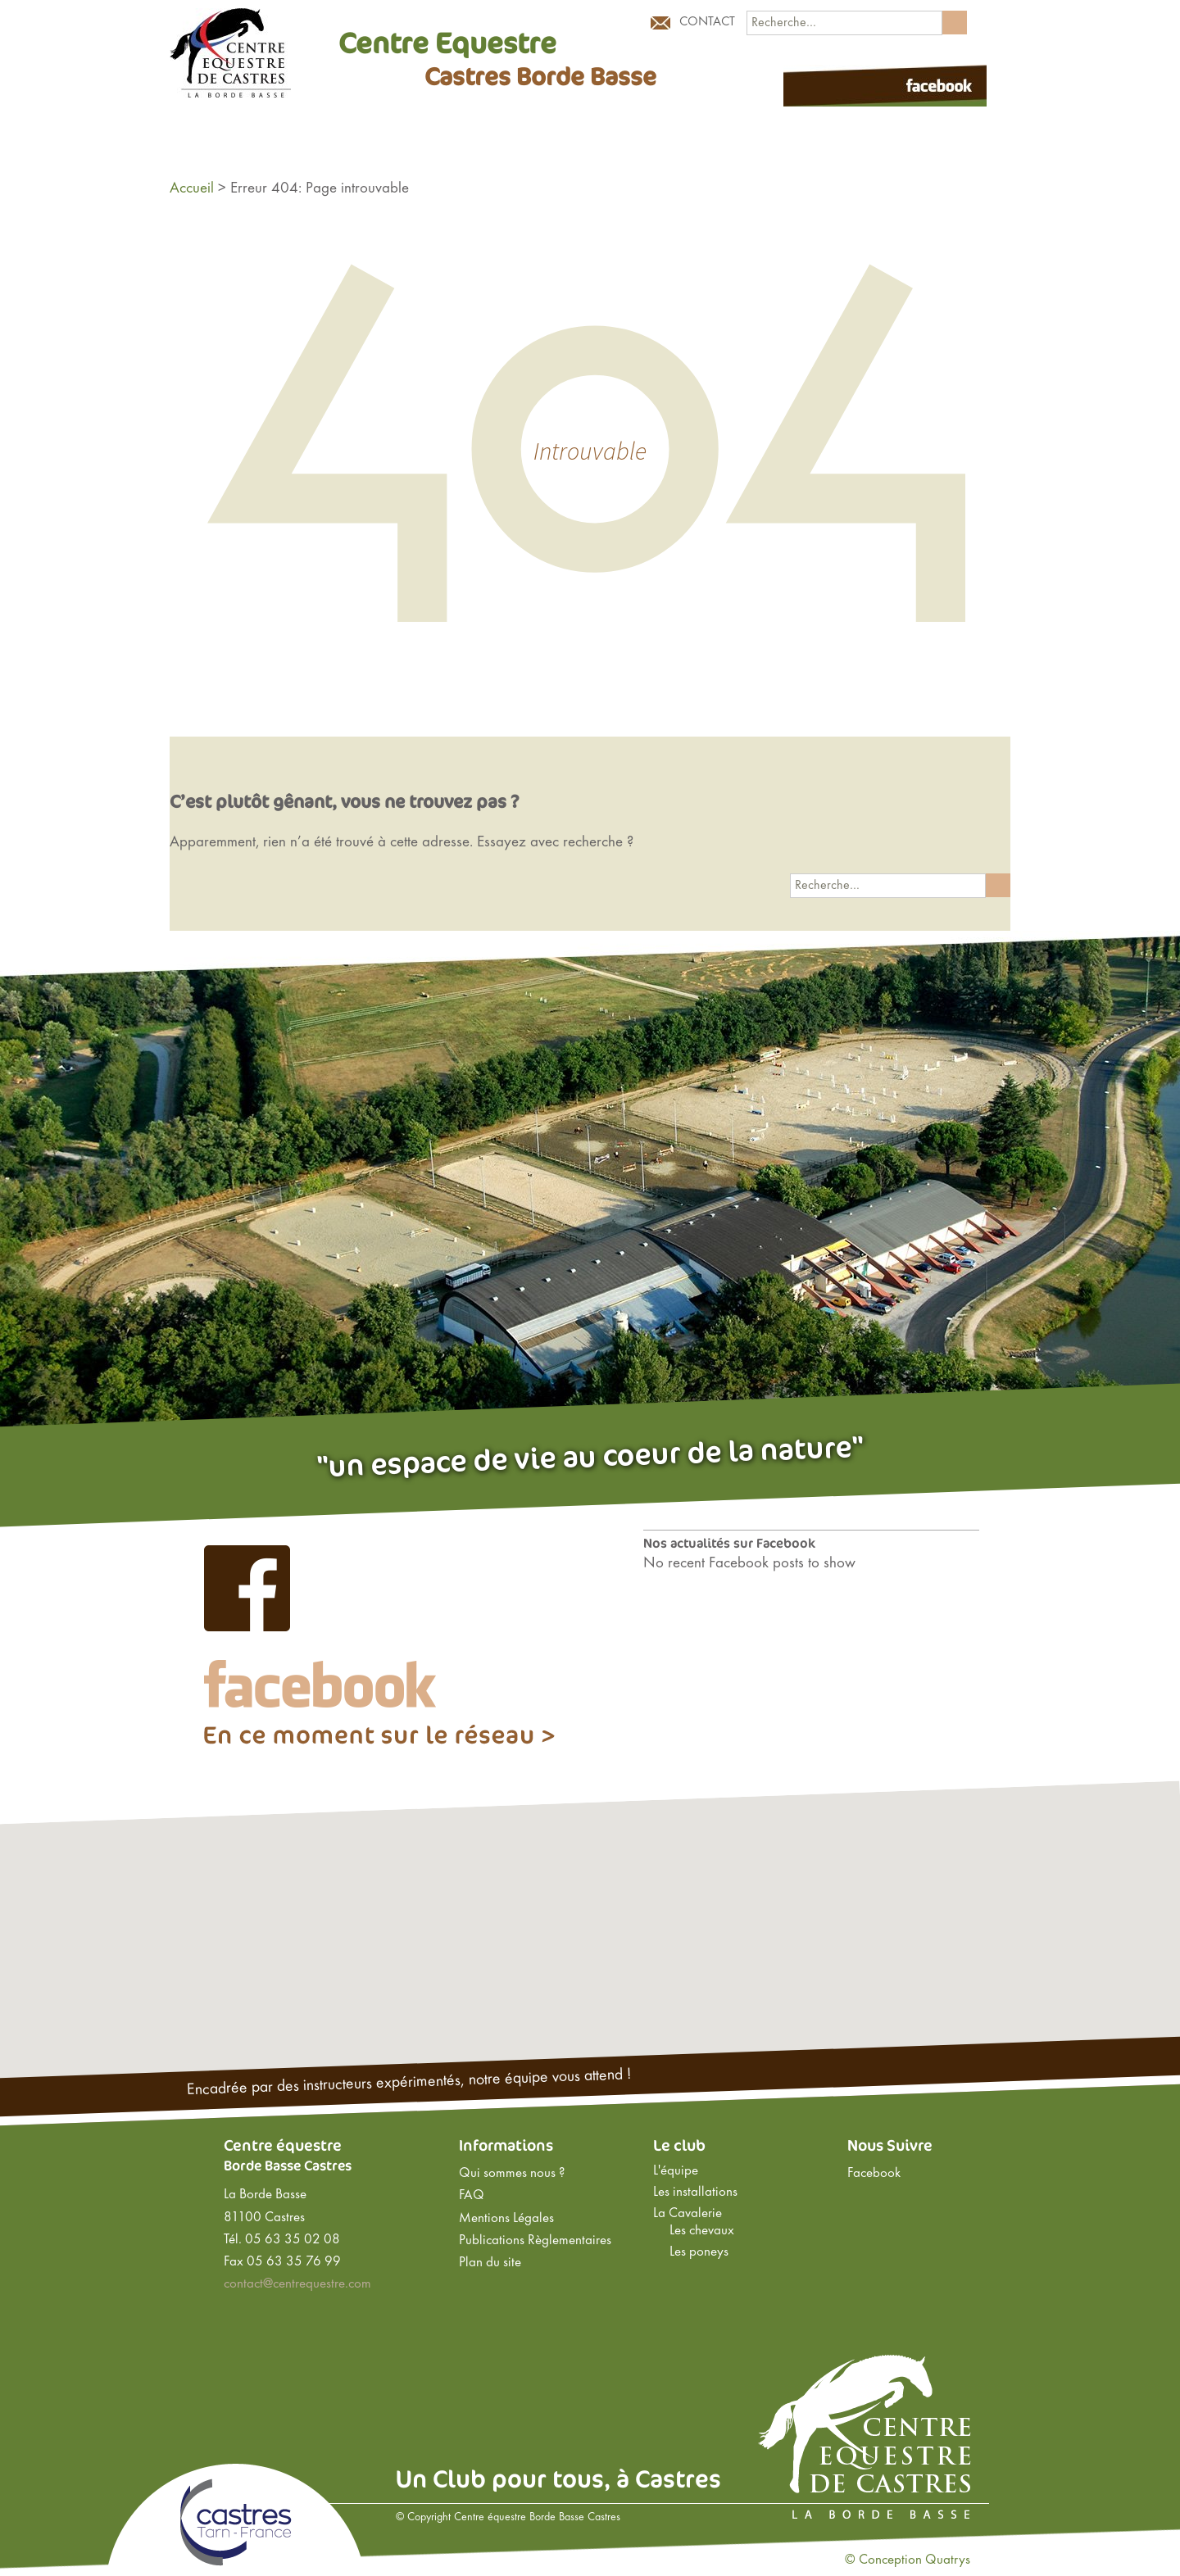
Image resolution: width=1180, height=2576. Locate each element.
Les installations (695, 2192)
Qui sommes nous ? (512, 2173)
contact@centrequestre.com (297, 2284)
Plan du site (490, 2263)
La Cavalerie (687, 2213)
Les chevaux (701, 2231)
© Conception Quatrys (907, 2560)
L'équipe (675, 2171)
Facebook (874, 2173)
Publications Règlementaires (535, 2240)
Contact (707, 22)
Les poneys (698, 2252)
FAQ (471, 2195)
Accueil (192, 188)
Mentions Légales (506, 2218)
